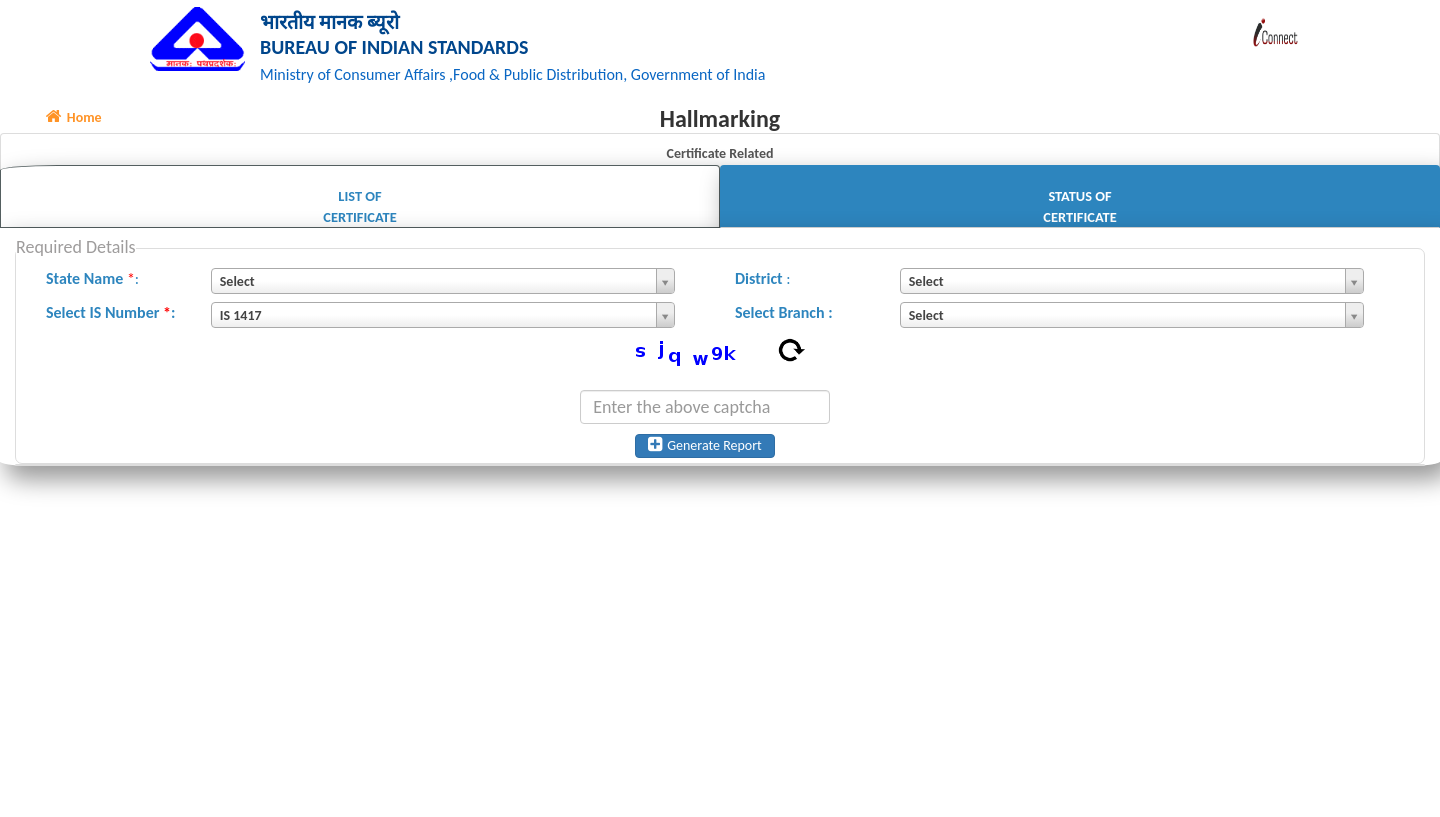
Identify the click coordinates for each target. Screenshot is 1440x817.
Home (74, 120)
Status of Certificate (1079, 209)
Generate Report (705, 448)
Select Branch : (784, 315)
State (63, 281)
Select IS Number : (110, 315)
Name (104, 281)
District (759, 281)
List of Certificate (359, 209)
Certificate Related (719, 156)
